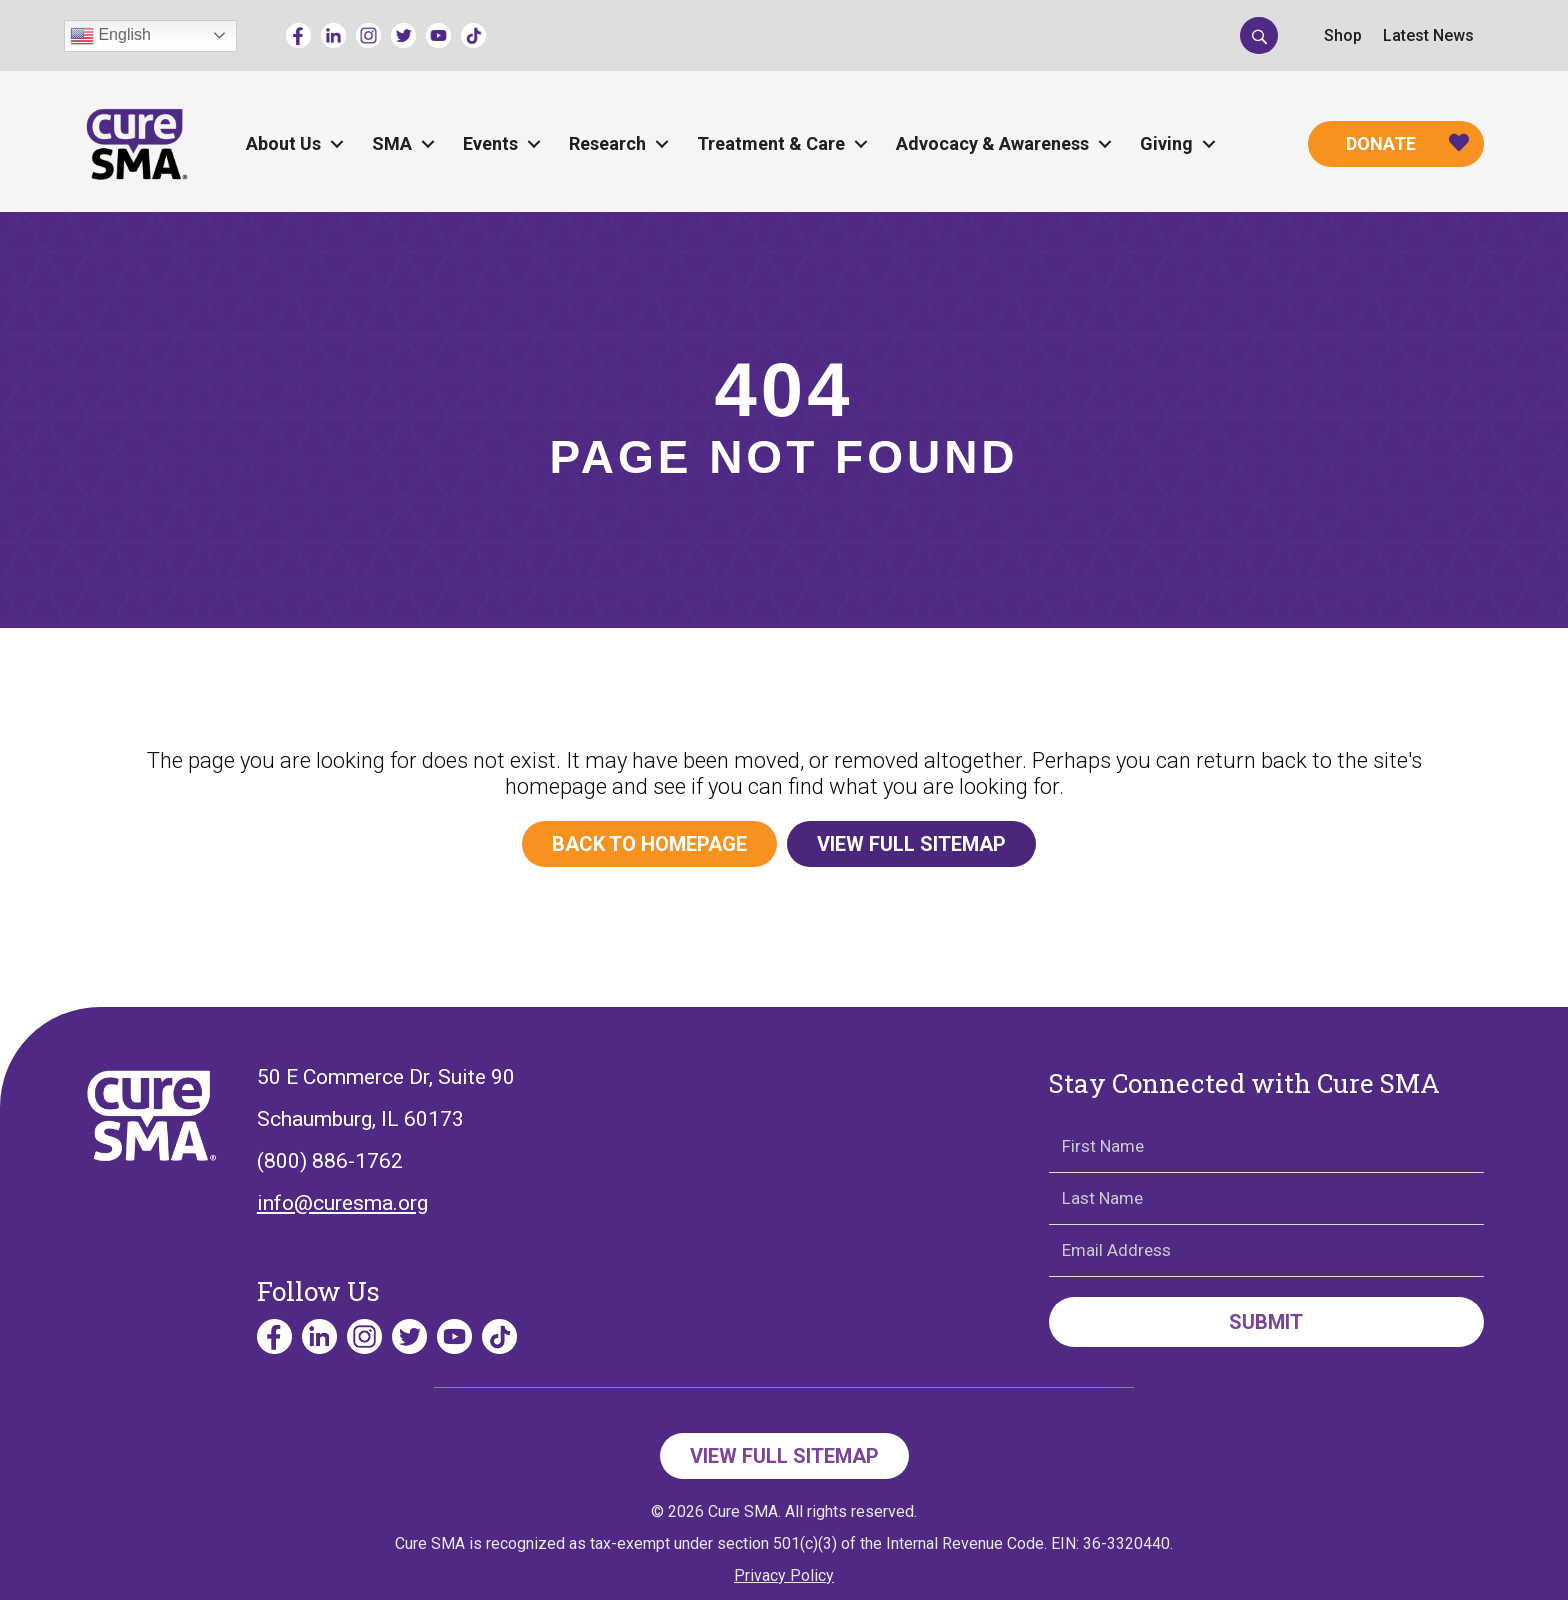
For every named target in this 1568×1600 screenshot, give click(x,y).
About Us (283, 143)
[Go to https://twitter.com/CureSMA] (403, 35)
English (110, 36)
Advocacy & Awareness (992, 143)
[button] (1259, 35)
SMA (392, 143)
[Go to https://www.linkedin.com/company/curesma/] (333, 35)
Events (490, 143)
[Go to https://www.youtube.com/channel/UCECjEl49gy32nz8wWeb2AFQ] (438, 35)
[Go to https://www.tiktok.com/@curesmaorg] (473, 35)
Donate (1381, 143)
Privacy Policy (784, 1575)
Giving (1166, 143)
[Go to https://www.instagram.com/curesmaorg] (368, 35)
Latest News (1428, 35)
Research (607, 143)
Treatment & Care (771, 143)
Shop (1343, 35)
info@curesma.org (342, 1203)
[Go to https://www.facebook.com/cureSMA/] (298, 35)
